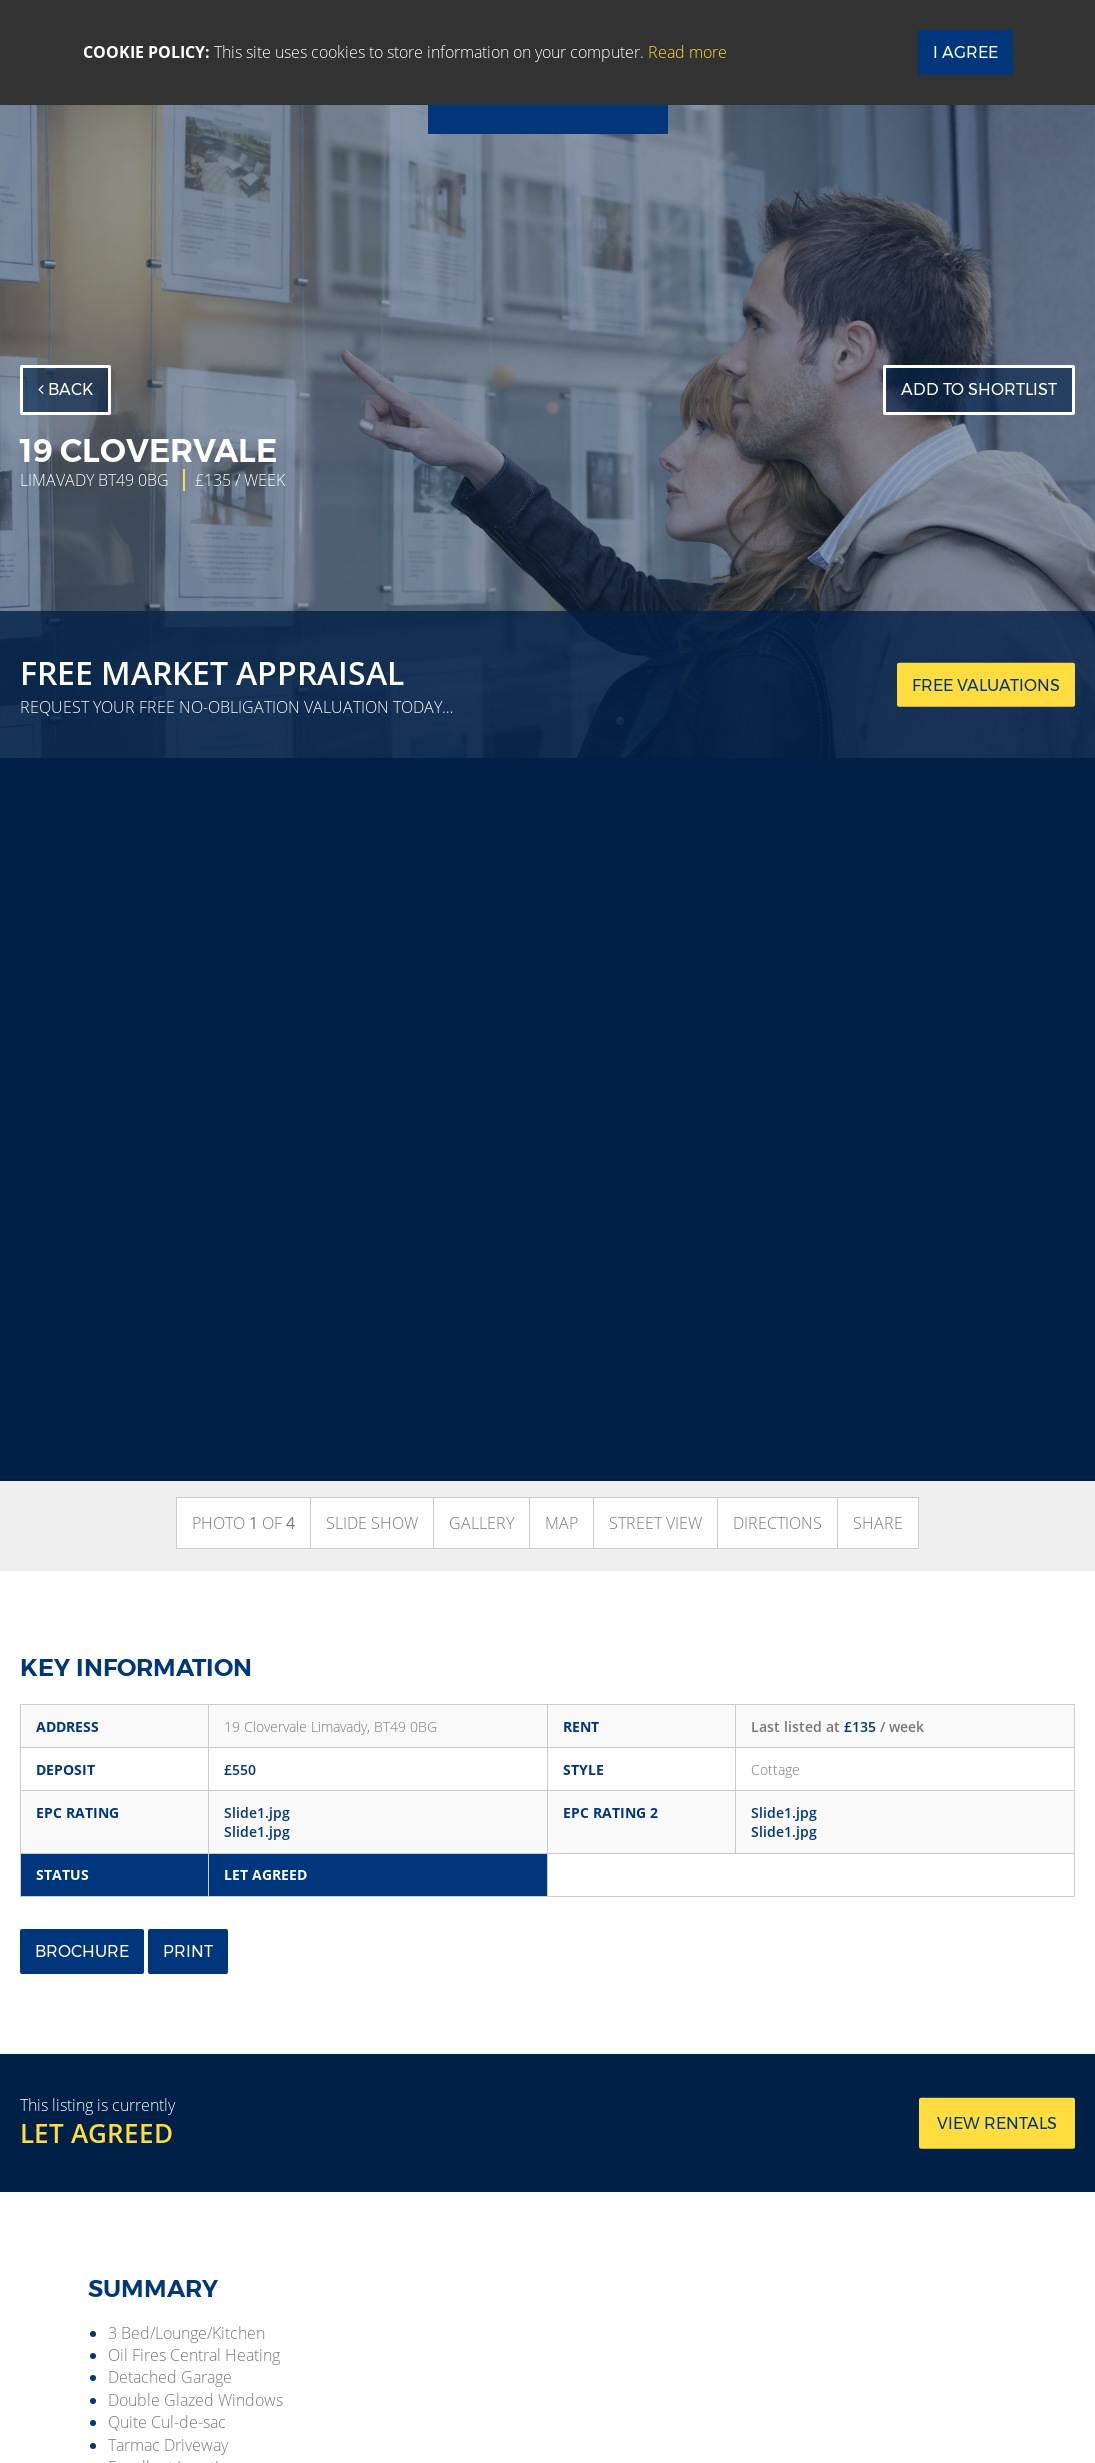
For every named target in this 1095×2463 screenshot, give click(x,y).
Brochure (82, 1951)
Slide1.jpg (257, 1812)
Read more (687, 52)
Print (188, 1951)
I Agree (965, 52)
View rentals (997, 2122)
